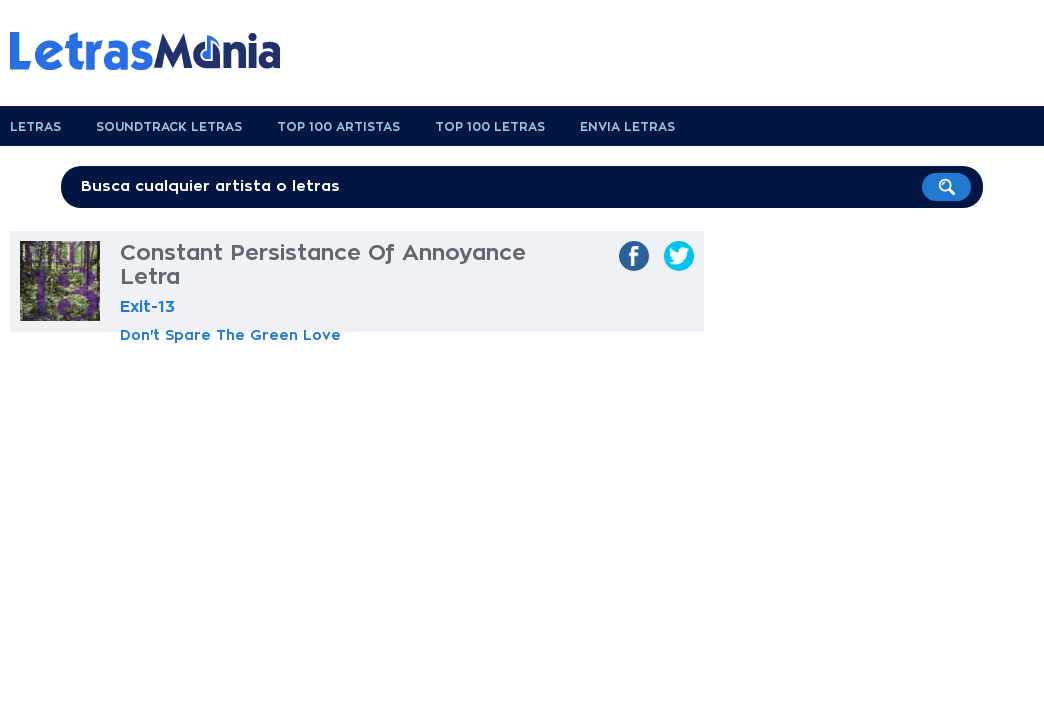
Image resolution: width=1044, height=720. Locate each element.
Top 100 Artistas (338, 127)
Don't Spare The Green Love (230, 335)
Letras (35, 127)
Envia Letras (627, 127)
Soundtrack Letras (169, 127)
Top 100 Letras (490, 127)
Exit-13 (147, 307)
